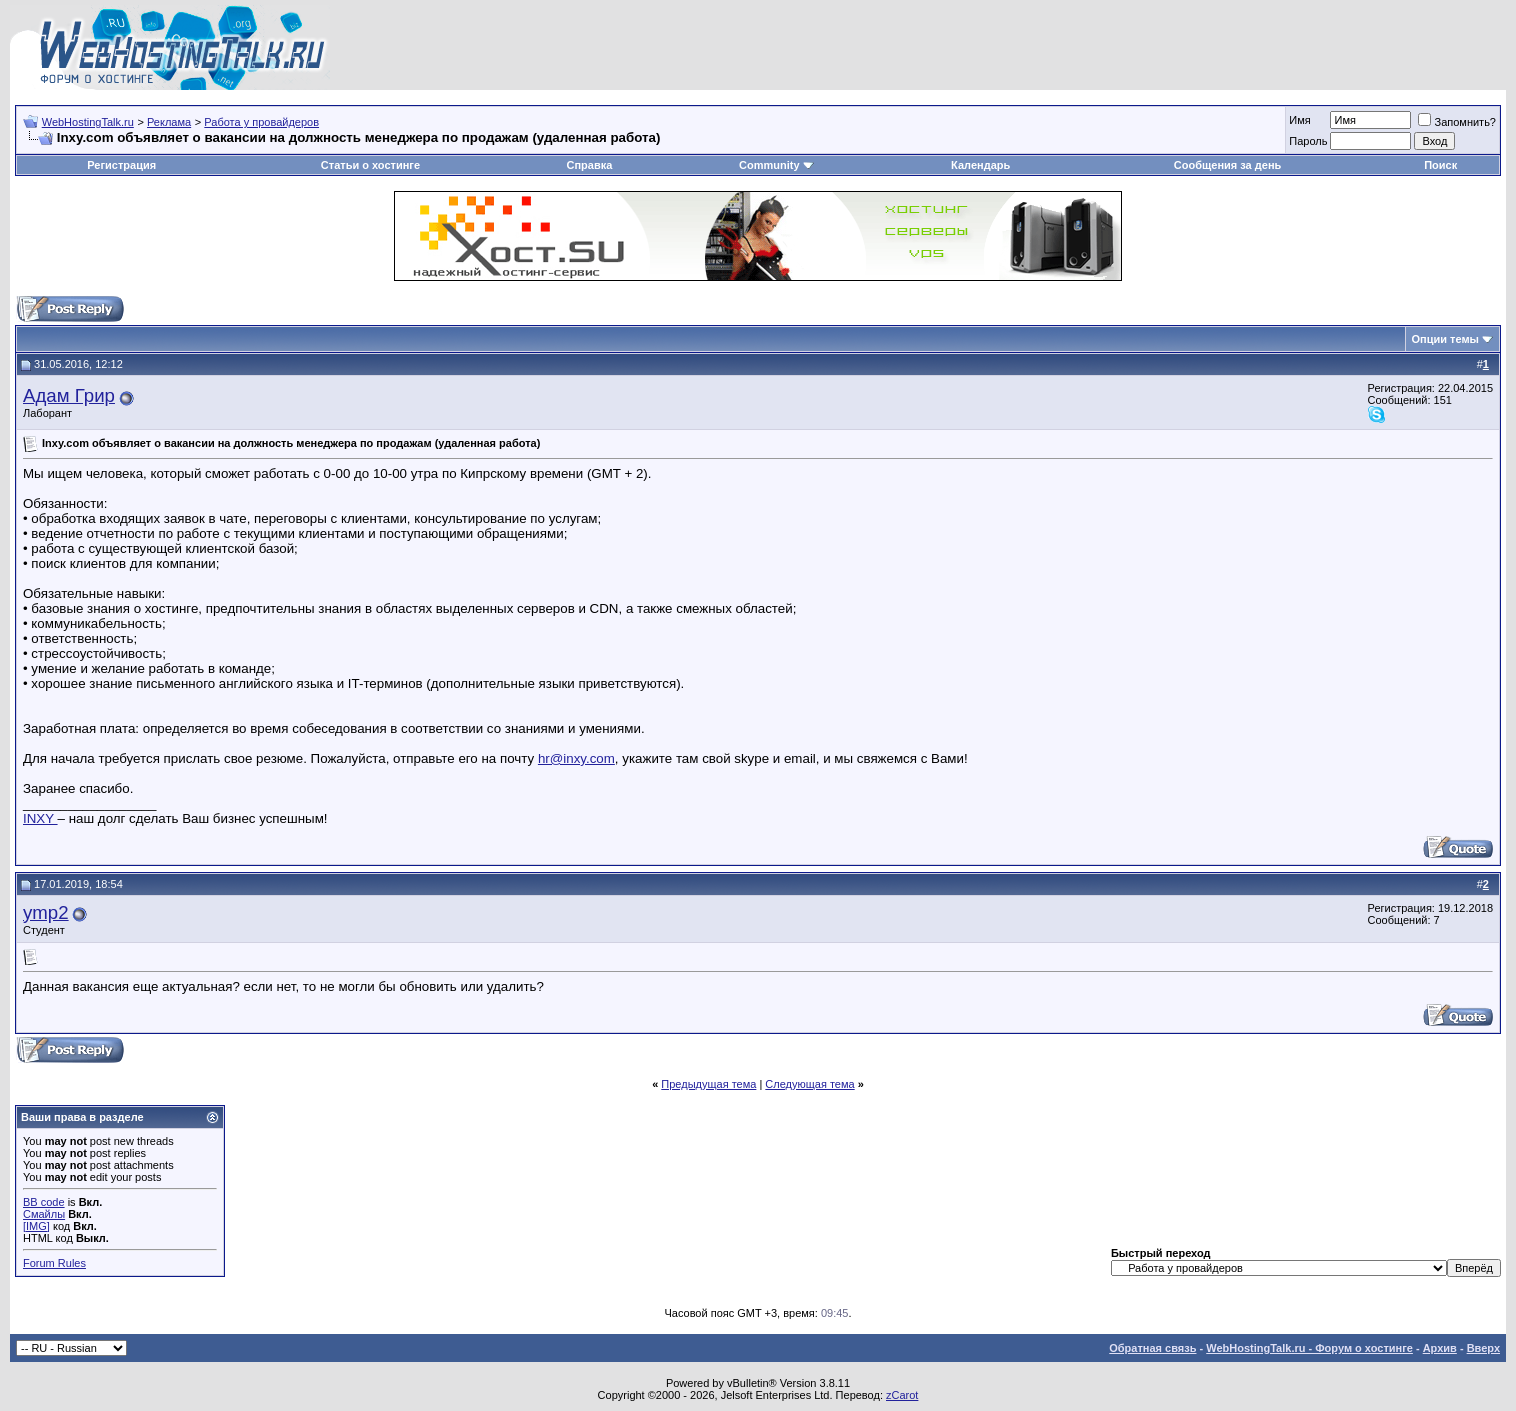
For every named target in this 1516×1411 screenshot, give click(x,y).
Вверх (1483, 1348)
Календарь (980, 165)
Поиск (1440, 165)
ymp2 (46, 912)
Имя (1299, 120)
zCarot (902, 1395)
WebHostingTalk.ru (88, 122)
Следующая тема (809, 1084)
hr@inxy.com (576, 758)
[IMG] (36, 1226)
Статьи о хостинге (370, 165)
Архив (1440, 1348)
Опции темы (1445, 339)
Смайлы (44, 1214)
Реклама (169, 122)
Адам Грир (69, 395)
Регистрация (121, 165)
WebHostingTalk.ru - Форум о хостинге (1309, 1348)
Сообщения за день (1227, 165)
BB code (44, 1202)
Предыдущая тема (708, 1084)
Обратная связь (1152, 1348)
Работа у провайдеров (261, 122)
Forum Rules (54, 1263)
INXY (40, 818)
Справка (589, 165)
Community (776, 165)
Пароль (1308, 141)
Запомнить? (1457, 122)
